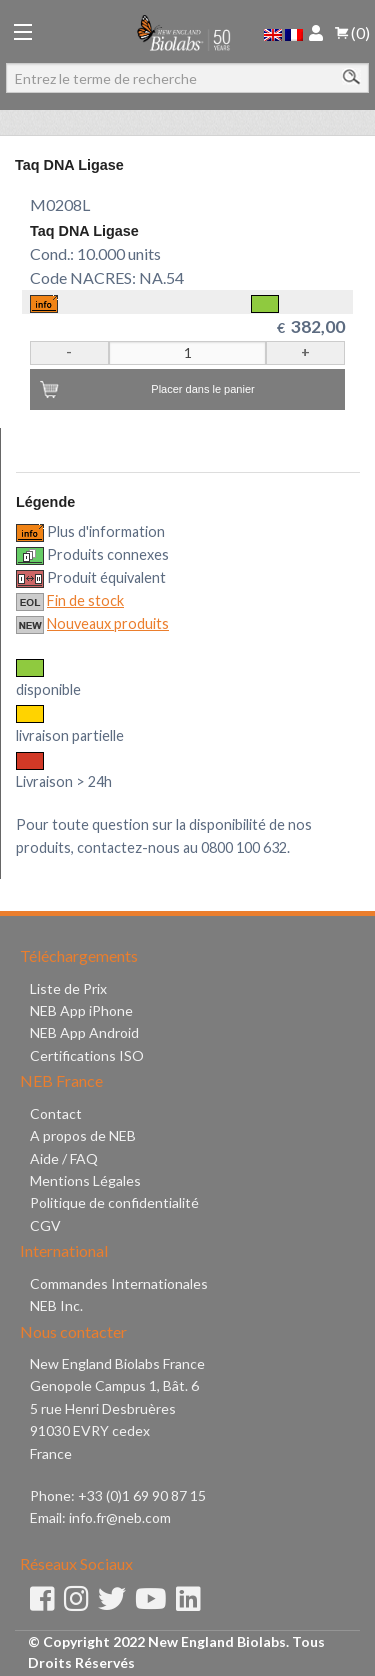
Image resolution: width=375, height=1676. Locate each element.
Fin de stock (85, 600)
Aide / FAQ (64, 1158)
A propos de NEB (83, 1135)
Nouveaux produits (108, 623)
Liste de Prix (68, 988)
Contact (56, 1113)
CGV (45, 1225)
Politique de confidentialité (114, 1202)
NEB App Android (84, 1032)
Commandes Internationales (119, 1283)
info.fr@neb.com (120, 1517)
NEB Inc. (56, 1305)
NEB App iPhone (81, 1010)
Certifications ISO (87, 1055)
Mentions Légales (85, 1180)
